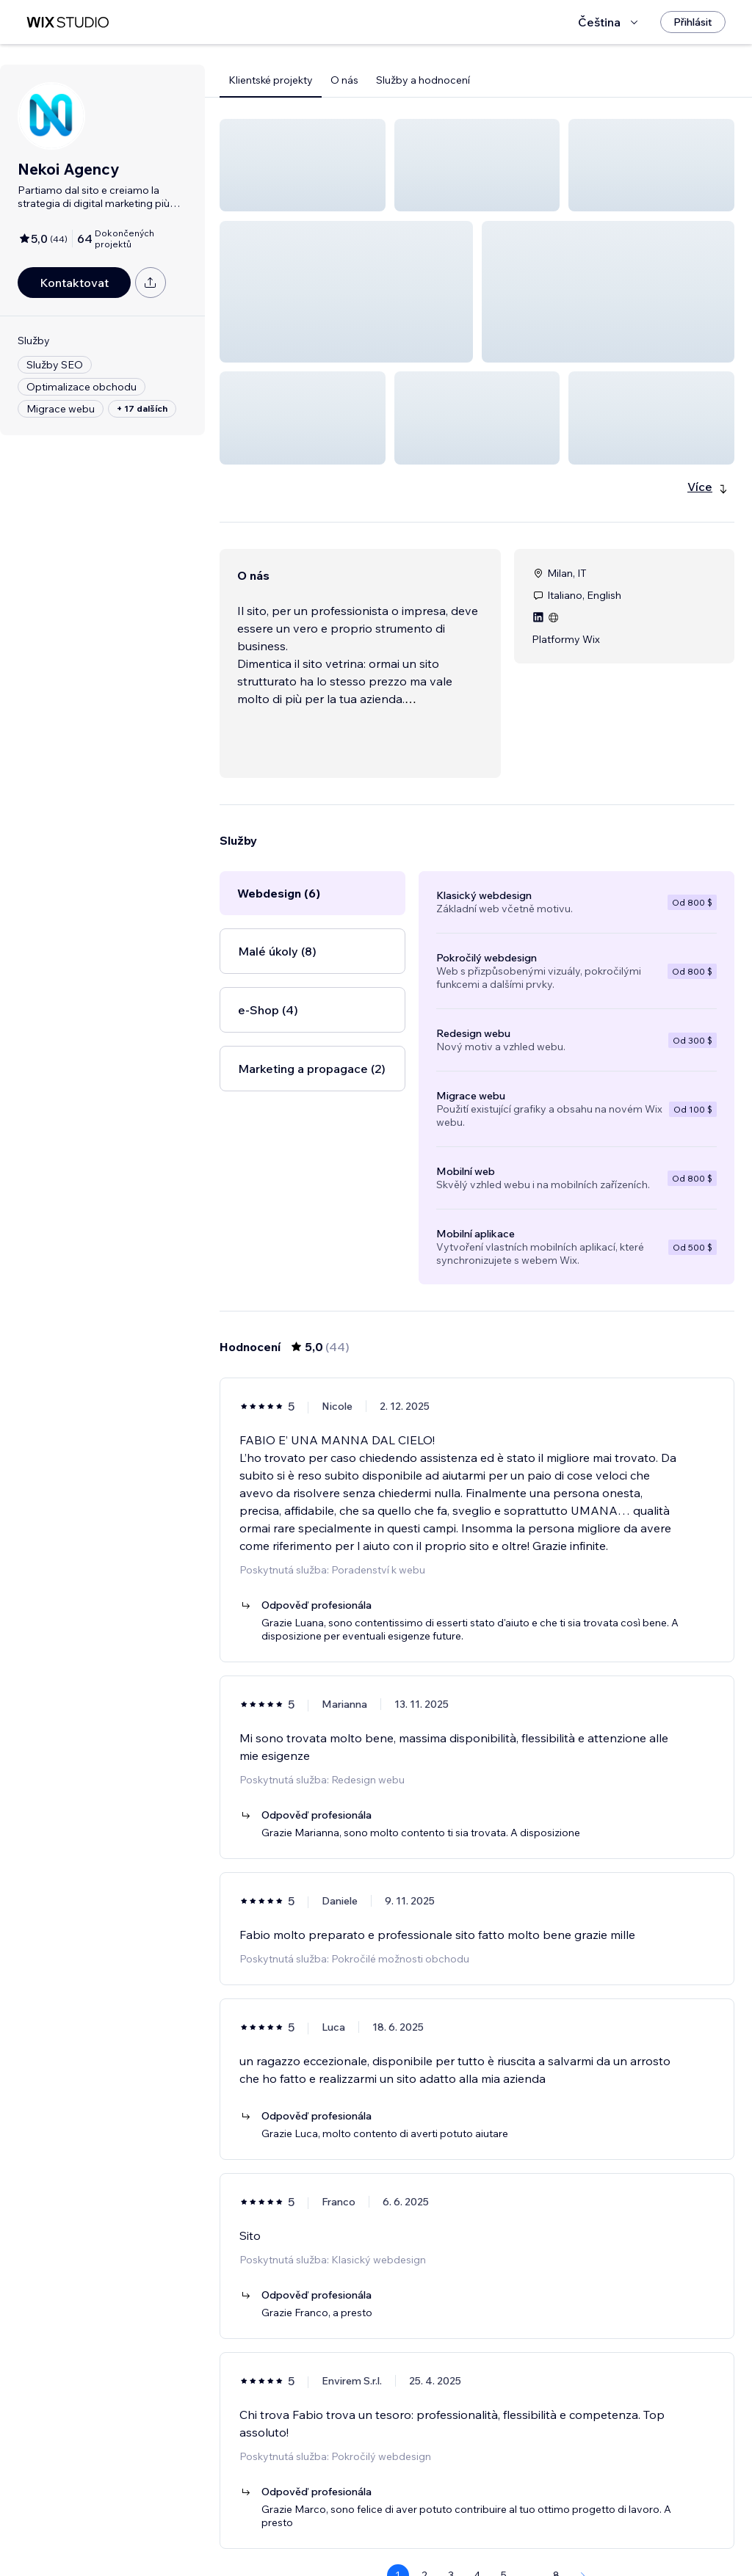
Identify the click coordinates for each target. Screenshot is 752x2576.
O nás (344, 80)
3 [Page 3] (451, 2522)
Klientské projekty (270, 80)
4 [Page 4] (477, 2522)
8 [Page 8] (556, 2522)
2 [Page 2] (424, 2522)
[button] (303, 165)
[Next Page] (583, 2522)
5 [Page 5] (504, 2522)
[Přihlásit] (693, 22)
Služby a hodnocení (423, 80)
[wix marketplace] (67, 22)
